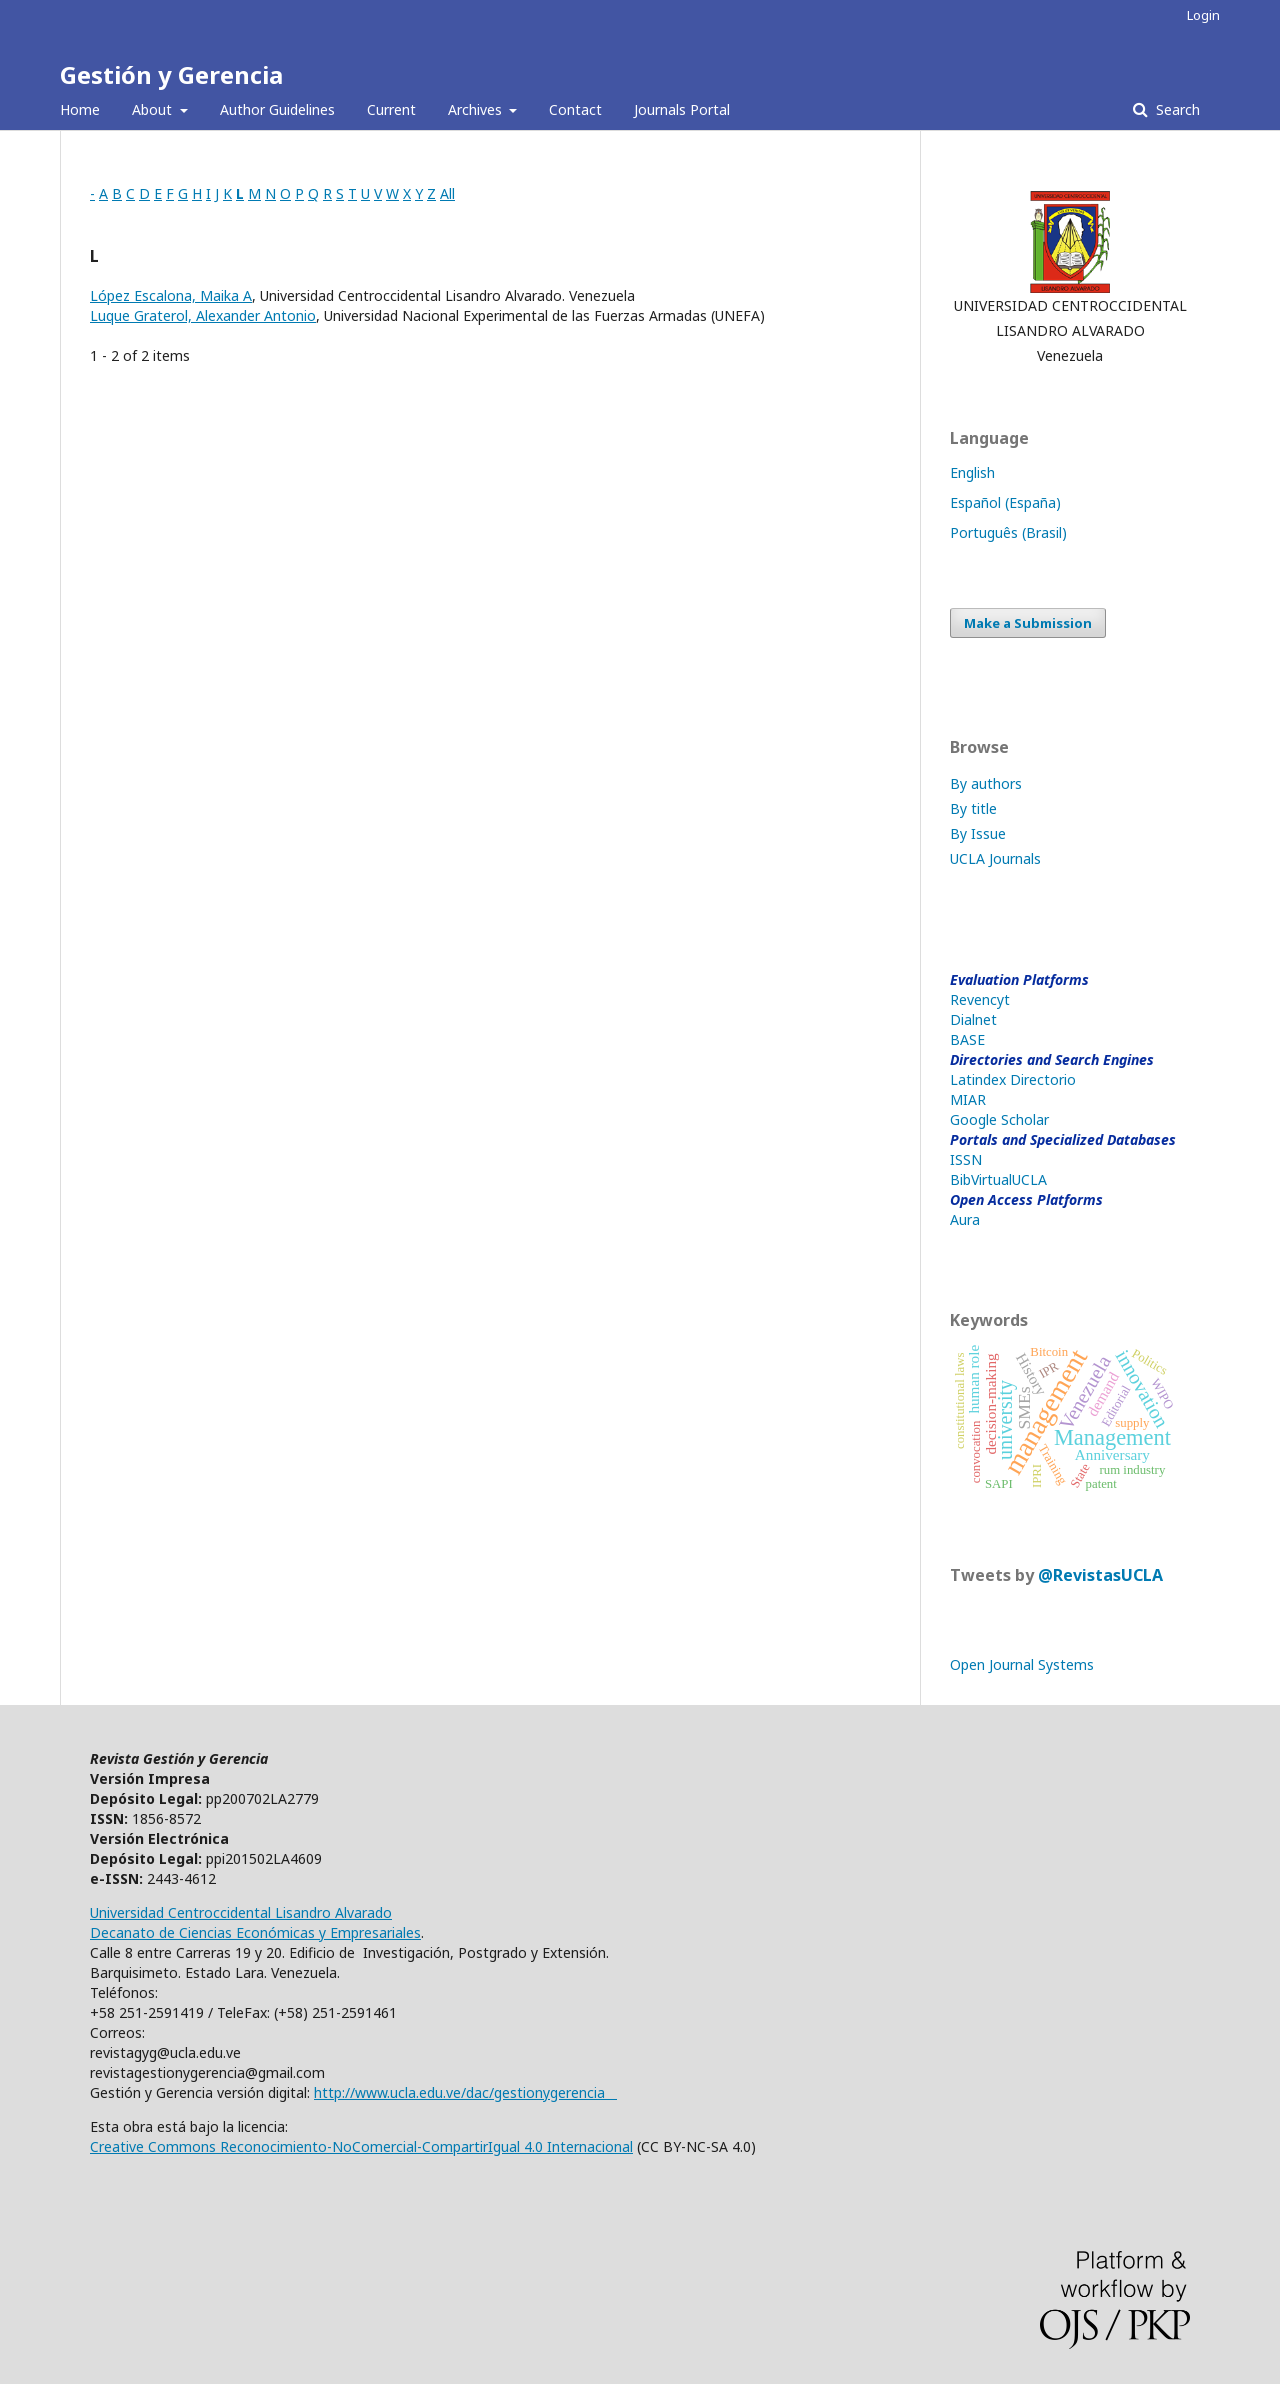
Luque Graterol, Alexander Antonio (203, 315)
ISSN (966, 1159)
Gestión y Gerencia (171, 74)
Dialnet (973, 1019)
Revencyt (980, 999)
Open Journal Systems (1022, 1664)
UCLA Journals (995, 858)
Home (80, 109)
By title (973, 808)
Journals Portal (682, 109)
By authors (986, 783)
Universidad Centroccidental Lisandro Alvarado (241, 1912)
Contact (575, 109)
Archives (477, 109)
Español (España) (1005, 502)
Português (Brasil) (1008, 532)
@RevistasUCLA (1100, 1575)
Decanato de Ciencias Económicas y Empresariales (255, 1932)
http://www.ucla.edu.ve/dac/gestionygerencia (465, 2092)
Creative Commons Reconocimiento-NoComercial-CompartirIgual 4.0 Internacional (361, 2146)
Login (1203, 15)
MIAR (968, 1099)
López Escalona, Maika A (171, 295)
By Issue (978, 833)
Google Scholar (999, 1119)
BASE (967, 1039)
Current (391, 109)
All (447, 193)
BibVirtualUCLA (998, 1179)
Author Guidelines (277, 109)
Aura (965, 1219)
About (154, 109)
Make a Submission (1028, 623)
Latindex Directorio (1013, 1079)
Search (1176, 109)
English (972, 472)
